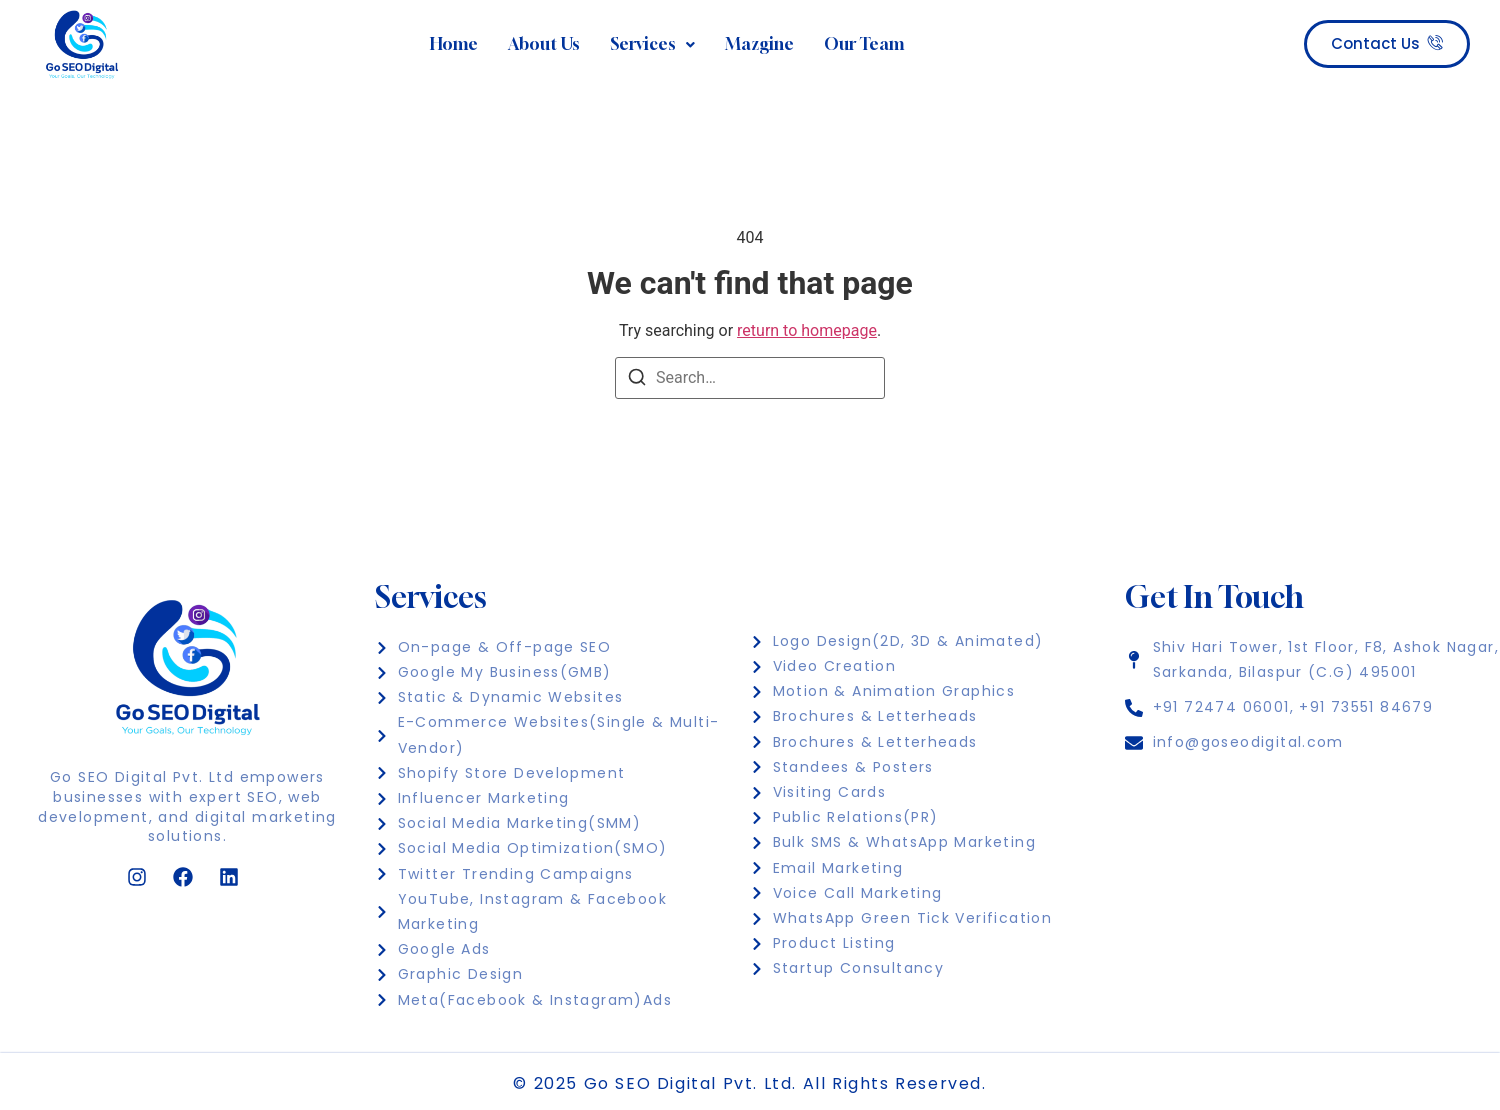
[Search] (637, 380)
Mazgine (759, 44)
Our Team (864, 44)
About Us (544, 44)
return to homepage (807, 330)
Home (454, 44)
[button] (652, 45)
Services (652, 44)
